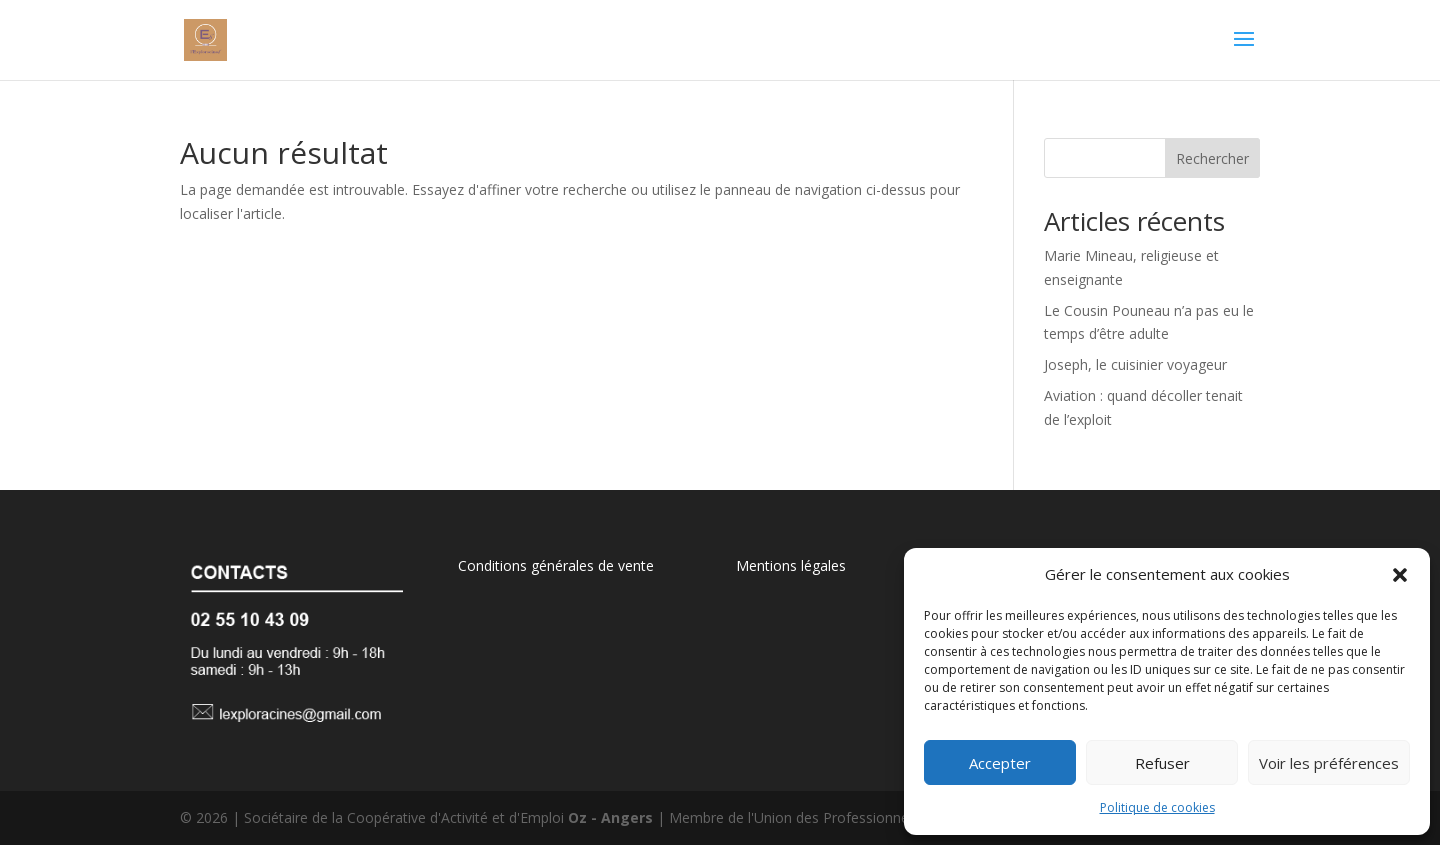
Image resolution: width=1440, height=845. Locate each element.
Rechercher (1212, 158)
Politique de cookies (1157, 807)
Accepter (1000, 763)
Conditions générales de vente (556, 565)
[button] (1400, 575)
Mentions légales (791, 565)
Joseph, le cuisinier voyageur (1135, 364)
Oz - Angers (610, 817)
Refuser (1162, 763)
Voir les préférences (1329, 763)
